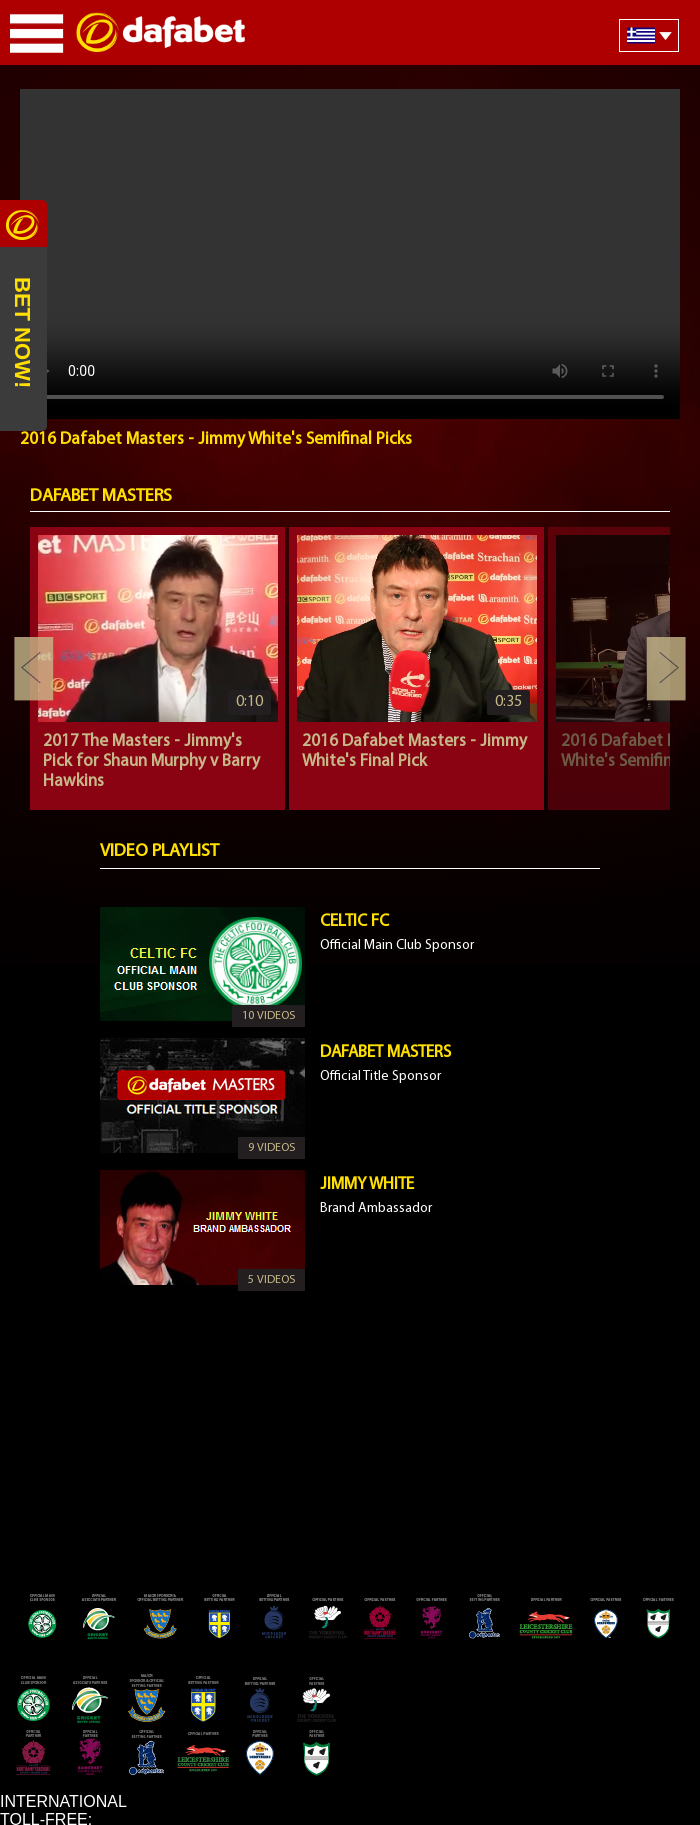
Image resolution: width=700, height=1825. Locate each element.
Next (666, 669)
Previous (34, 669)
